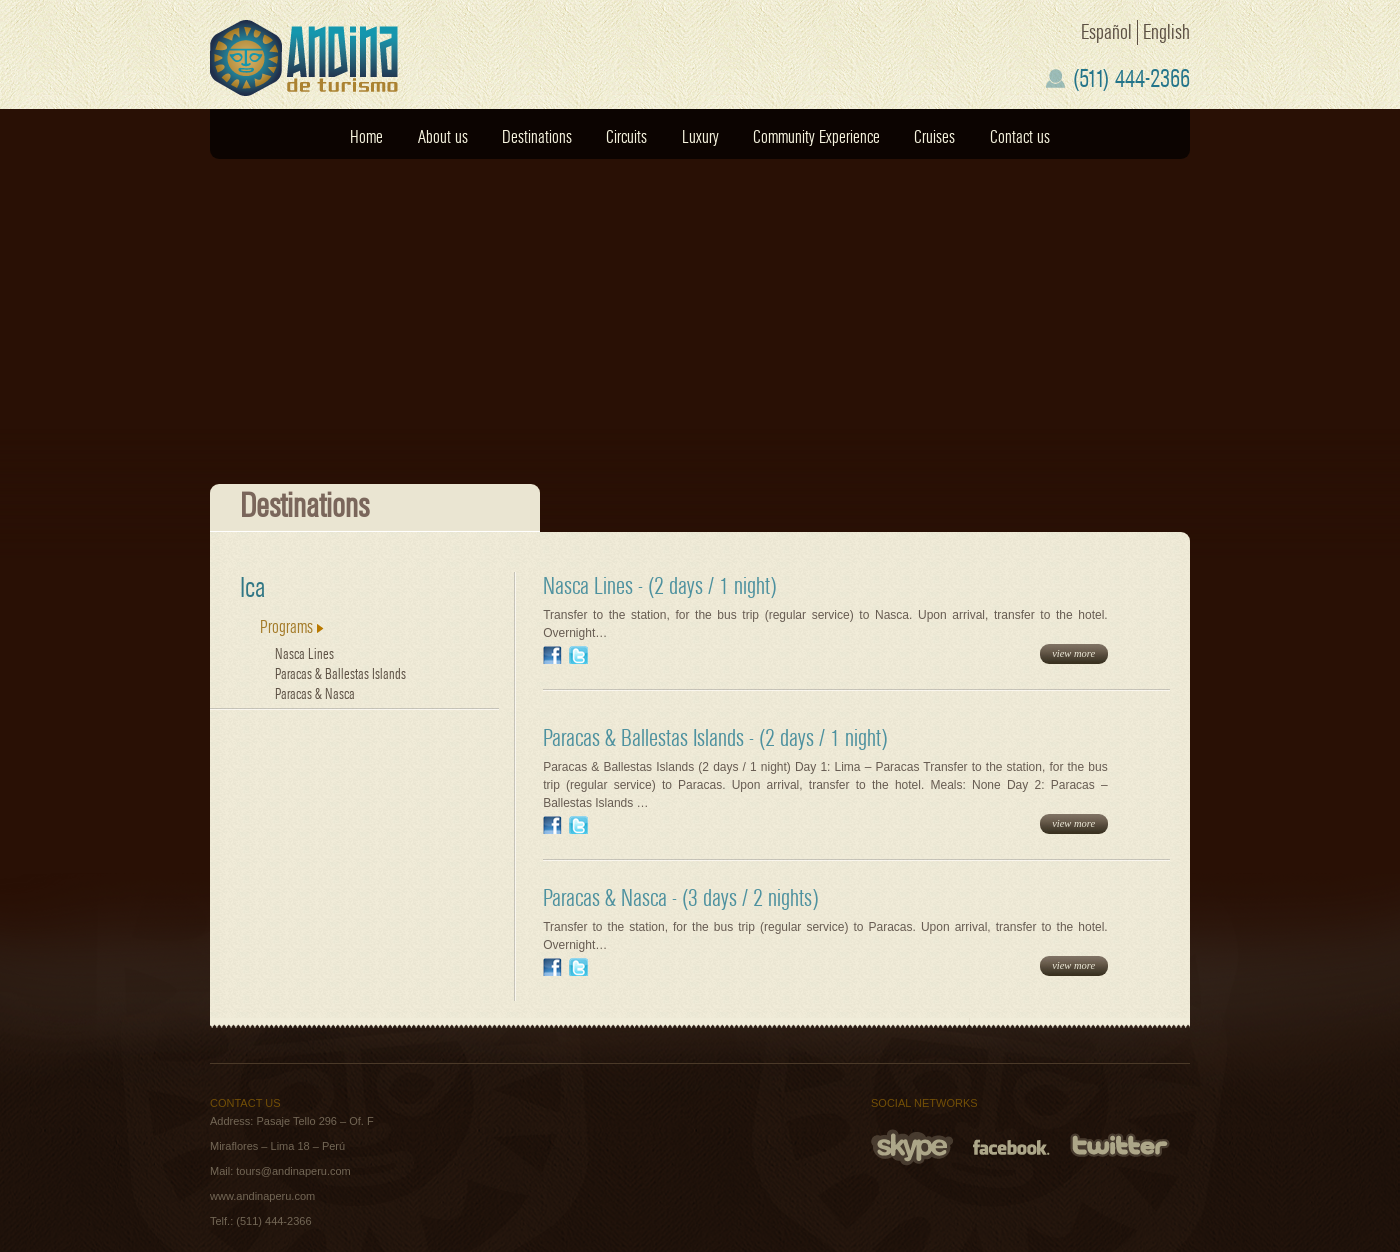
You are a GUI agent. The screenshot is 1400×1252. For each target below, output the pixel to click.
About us (443, 137)
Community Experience (816, 137)
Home (366, 137)
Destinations (537, 137)
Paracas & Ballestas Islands (340, 674)
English (1166, 32)
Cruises (934, 137)
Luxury (700, 137)
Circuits (626, 137)
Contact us (1020, 137)
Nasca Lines (304, 654)
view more (1073, 653)
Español (1106, 32)
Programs (292, 627)
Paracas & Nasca (315, 694)
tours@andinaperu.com (293, 1171)
